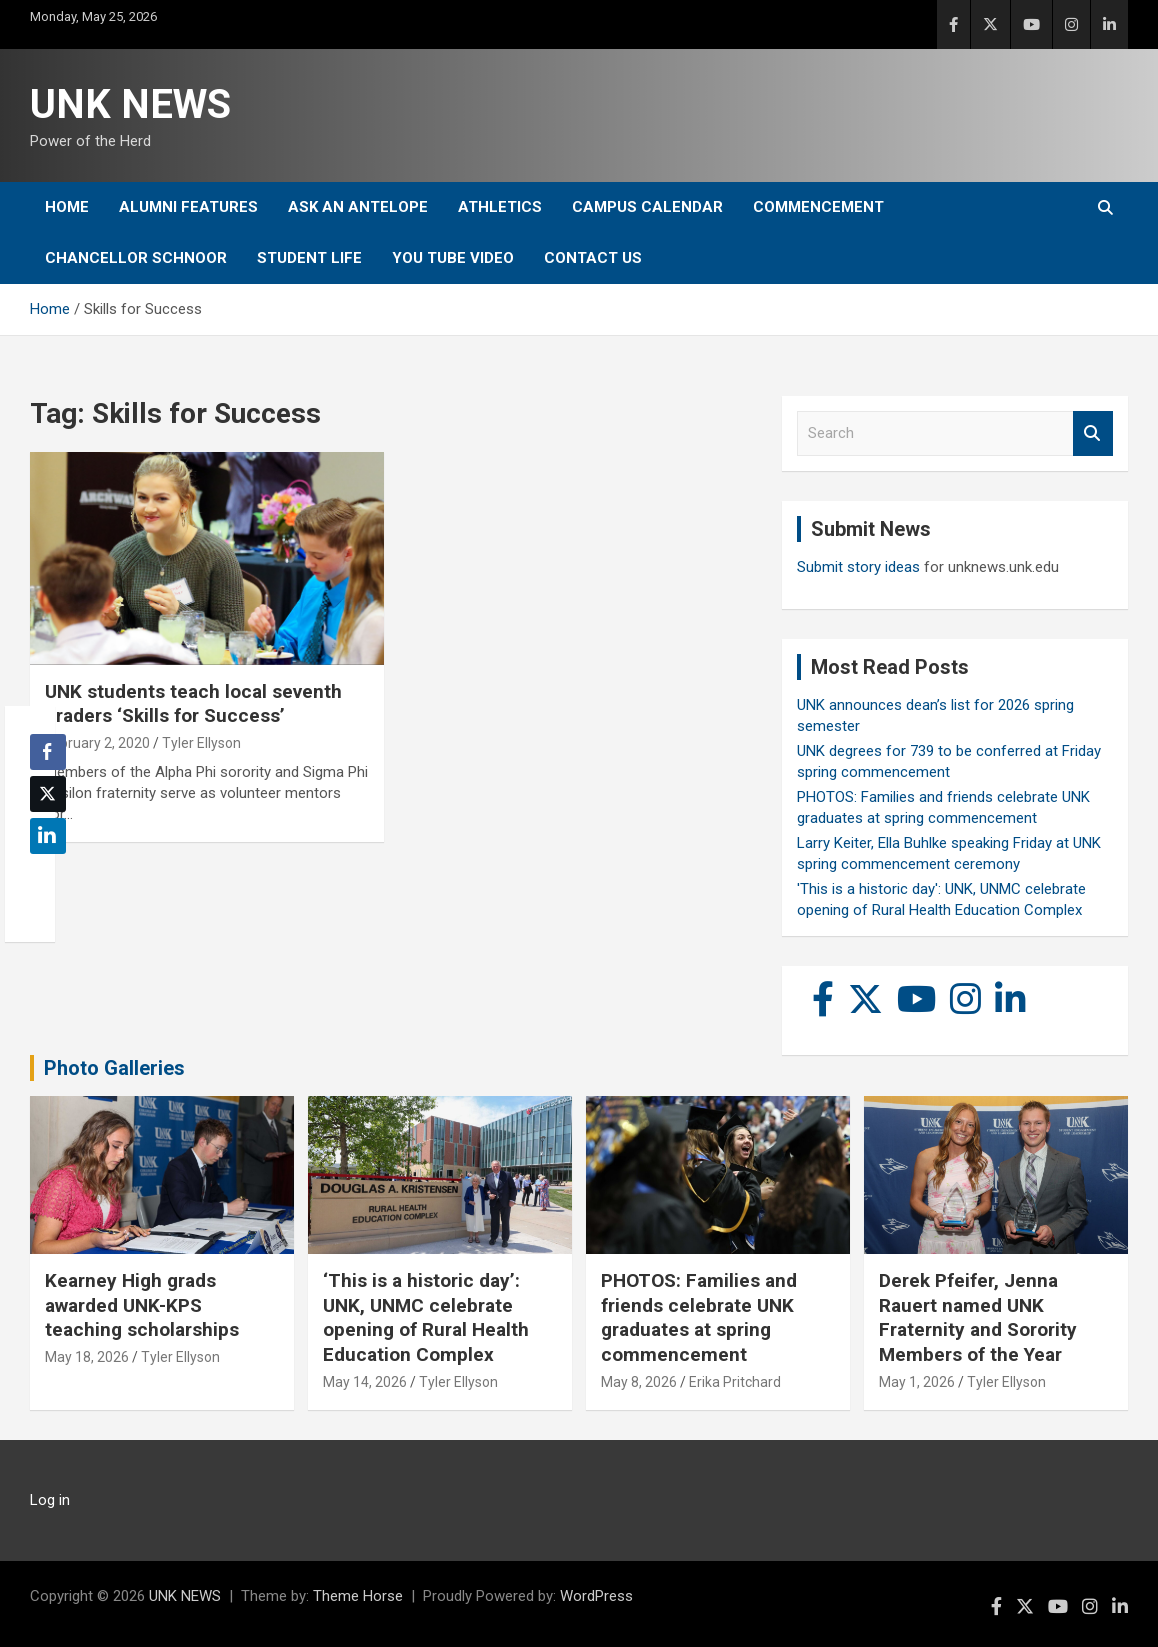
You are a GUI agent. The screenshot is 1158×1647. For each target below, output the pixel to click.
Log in (50, 1500)
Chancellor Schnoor (136, 258)
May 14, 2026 (365, 1382)
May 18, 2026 (87, 1357)
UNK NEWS (130, 104)
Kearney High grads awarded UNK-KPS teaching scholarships (142, 1305)
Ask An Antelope (358, 207)
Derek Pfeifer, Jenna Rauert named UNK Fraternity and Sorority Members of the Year (978, 1317)
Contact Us (593, 258)
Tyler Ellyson (201, 743)
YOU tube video (453, 258)
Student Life (309, 258)
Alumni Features (188, 207)
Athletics (500, 207)
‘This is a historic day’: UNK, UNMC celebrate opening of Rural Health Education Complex (426, 1317)
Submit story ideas (858, 567)
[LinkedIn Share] (48, 836)
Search (1093, 433)
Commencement (818, 207)
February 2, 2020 (97, 743)
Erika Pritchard (735, 1382)
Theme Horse (358, 1596)
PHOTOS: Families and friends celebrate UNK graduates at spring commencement (699, 1317)
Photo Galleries (114, 1068)
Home (67, 207)
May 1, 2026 (917, 1382)
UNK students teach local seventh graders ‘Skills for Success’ (193, 704)
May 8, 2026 (639, 1382)
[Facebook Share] (48, 752)
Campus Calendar (647, 207)
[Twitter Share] (48, 794)
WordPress (596, 1596)
